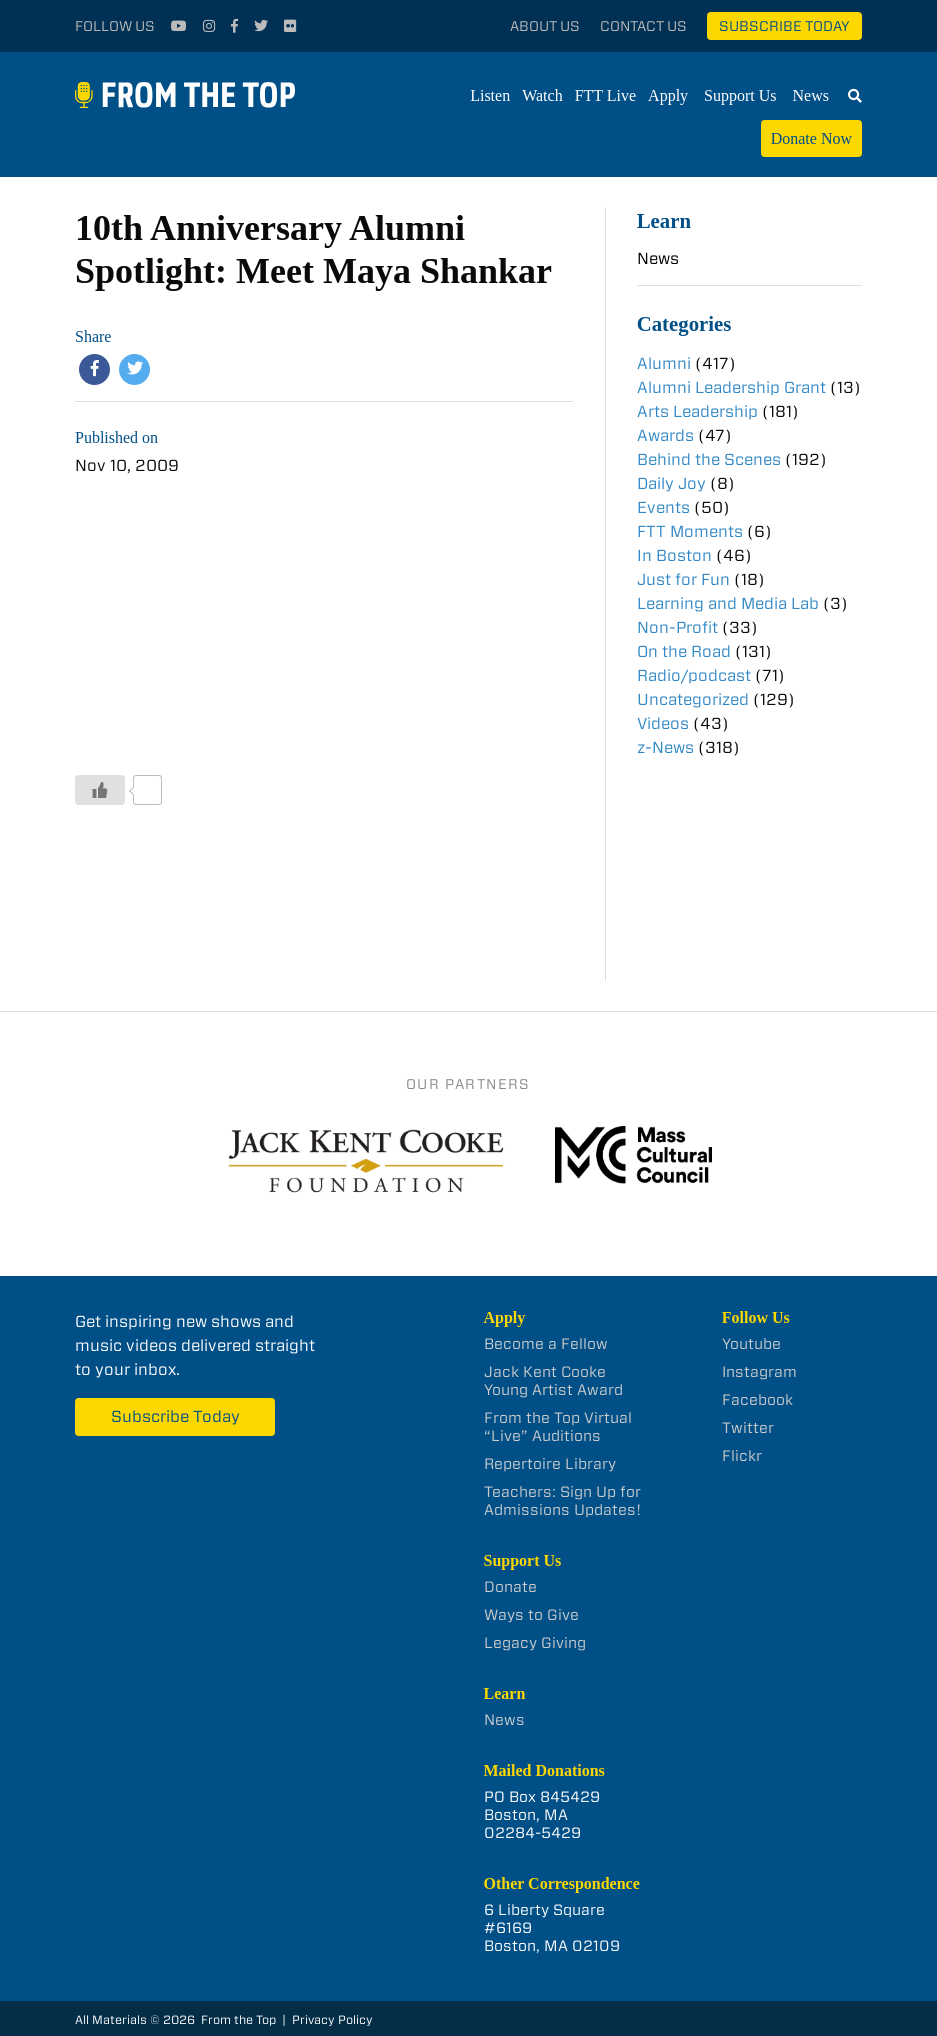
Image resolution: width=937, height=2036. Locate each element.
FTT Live (605, 95)
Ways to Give (531, 1615)
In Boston (674, 555)
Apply (668, 95)
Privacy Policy (332, 2019)
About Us (545, 26)
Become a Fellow (546, 1344)
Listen (490, 95)
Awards (665, 435)
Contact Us (643, 26)
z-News (665, 747)
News (811, 95)
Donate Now (811, 138)
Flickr (742, 1456)
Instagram (759, 1372)
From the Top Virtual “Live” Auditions (558, 1427)
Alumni (664, 363)
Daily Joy (671, 483)
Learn (664, 220)
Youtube (751, 1344)
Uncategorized (693, 699)
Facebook (757, 1400)
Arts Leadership (697, 411)
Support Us (740, 95)
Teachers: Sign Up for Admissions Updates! (562, 1501)
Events (663, 507)
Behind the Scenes (709, 459)
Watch (542, 95)
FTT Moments (690, 531)
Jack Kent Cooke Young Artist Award (553, 1381)
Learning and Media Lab (728, 603)
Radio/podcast (694, 675)
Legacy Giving (535, 1643)
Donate (510, 1587)
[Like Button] (100, 790)
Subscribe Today (784, 26)
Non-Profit (677, 627)
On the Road (684, 651)
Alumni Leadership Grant (731, 387)
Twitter (748, 1428)
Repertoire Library (550, 1464)
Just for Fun (683, 579)
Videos (663, 723)
